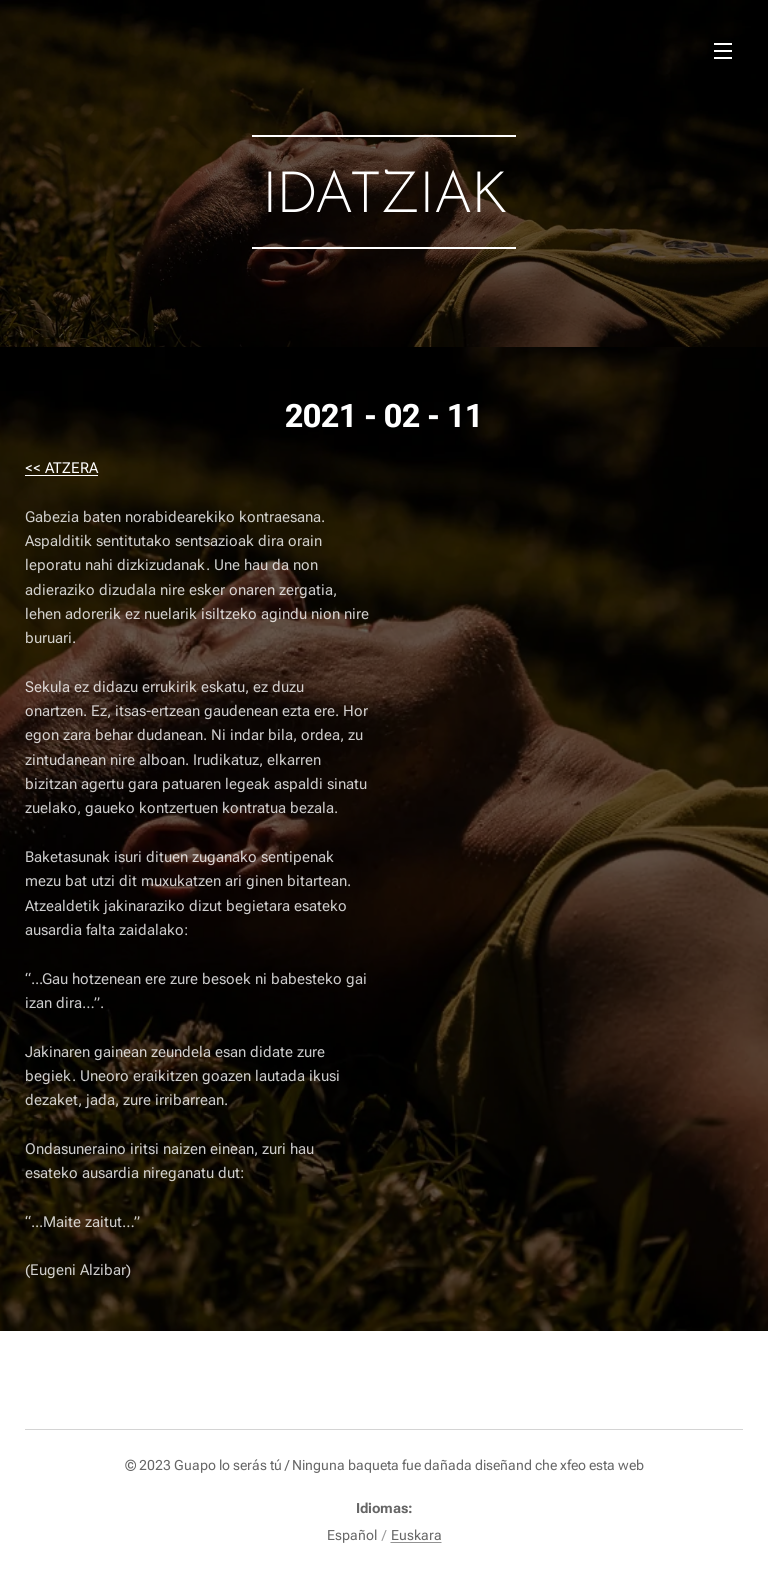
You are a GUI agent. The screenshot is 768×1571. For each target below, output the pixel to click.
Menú (723, 51)
